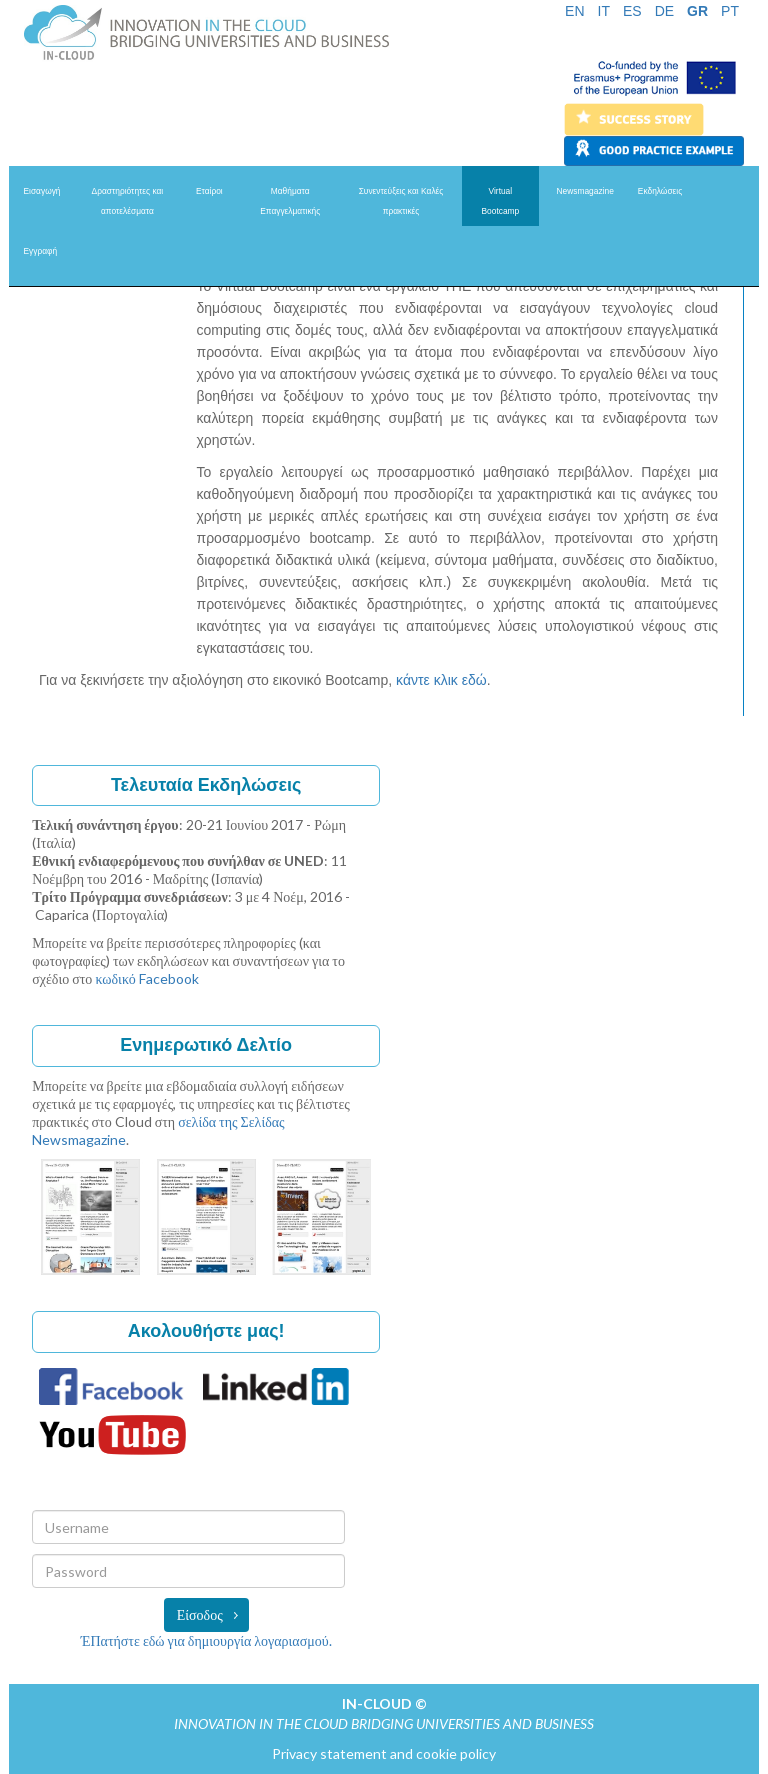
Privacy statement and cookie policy (384, 1753)
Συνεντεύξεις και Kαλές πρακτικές (401, 201)
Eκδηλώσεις (660, 191)
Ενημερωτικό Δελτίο (206, 1045)
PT (730, 11)
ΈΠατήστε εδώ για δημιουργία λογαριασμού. (206, 1640)
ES (632, 11)
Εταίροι (209, 191)
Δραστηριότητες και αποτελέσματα (128, 201)
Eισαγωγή (42, 191)
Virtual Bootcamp (500, 201)
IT (604, 11)
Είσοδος (200, 1614)
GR (697, 11)
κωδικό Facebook (146, 978)
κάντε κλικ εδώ (441, 680)
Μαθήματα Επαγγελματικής (290, 201)
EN (574, 11)
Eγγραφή (41, 251)
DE (664, 11)
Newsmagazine (585, 191)
